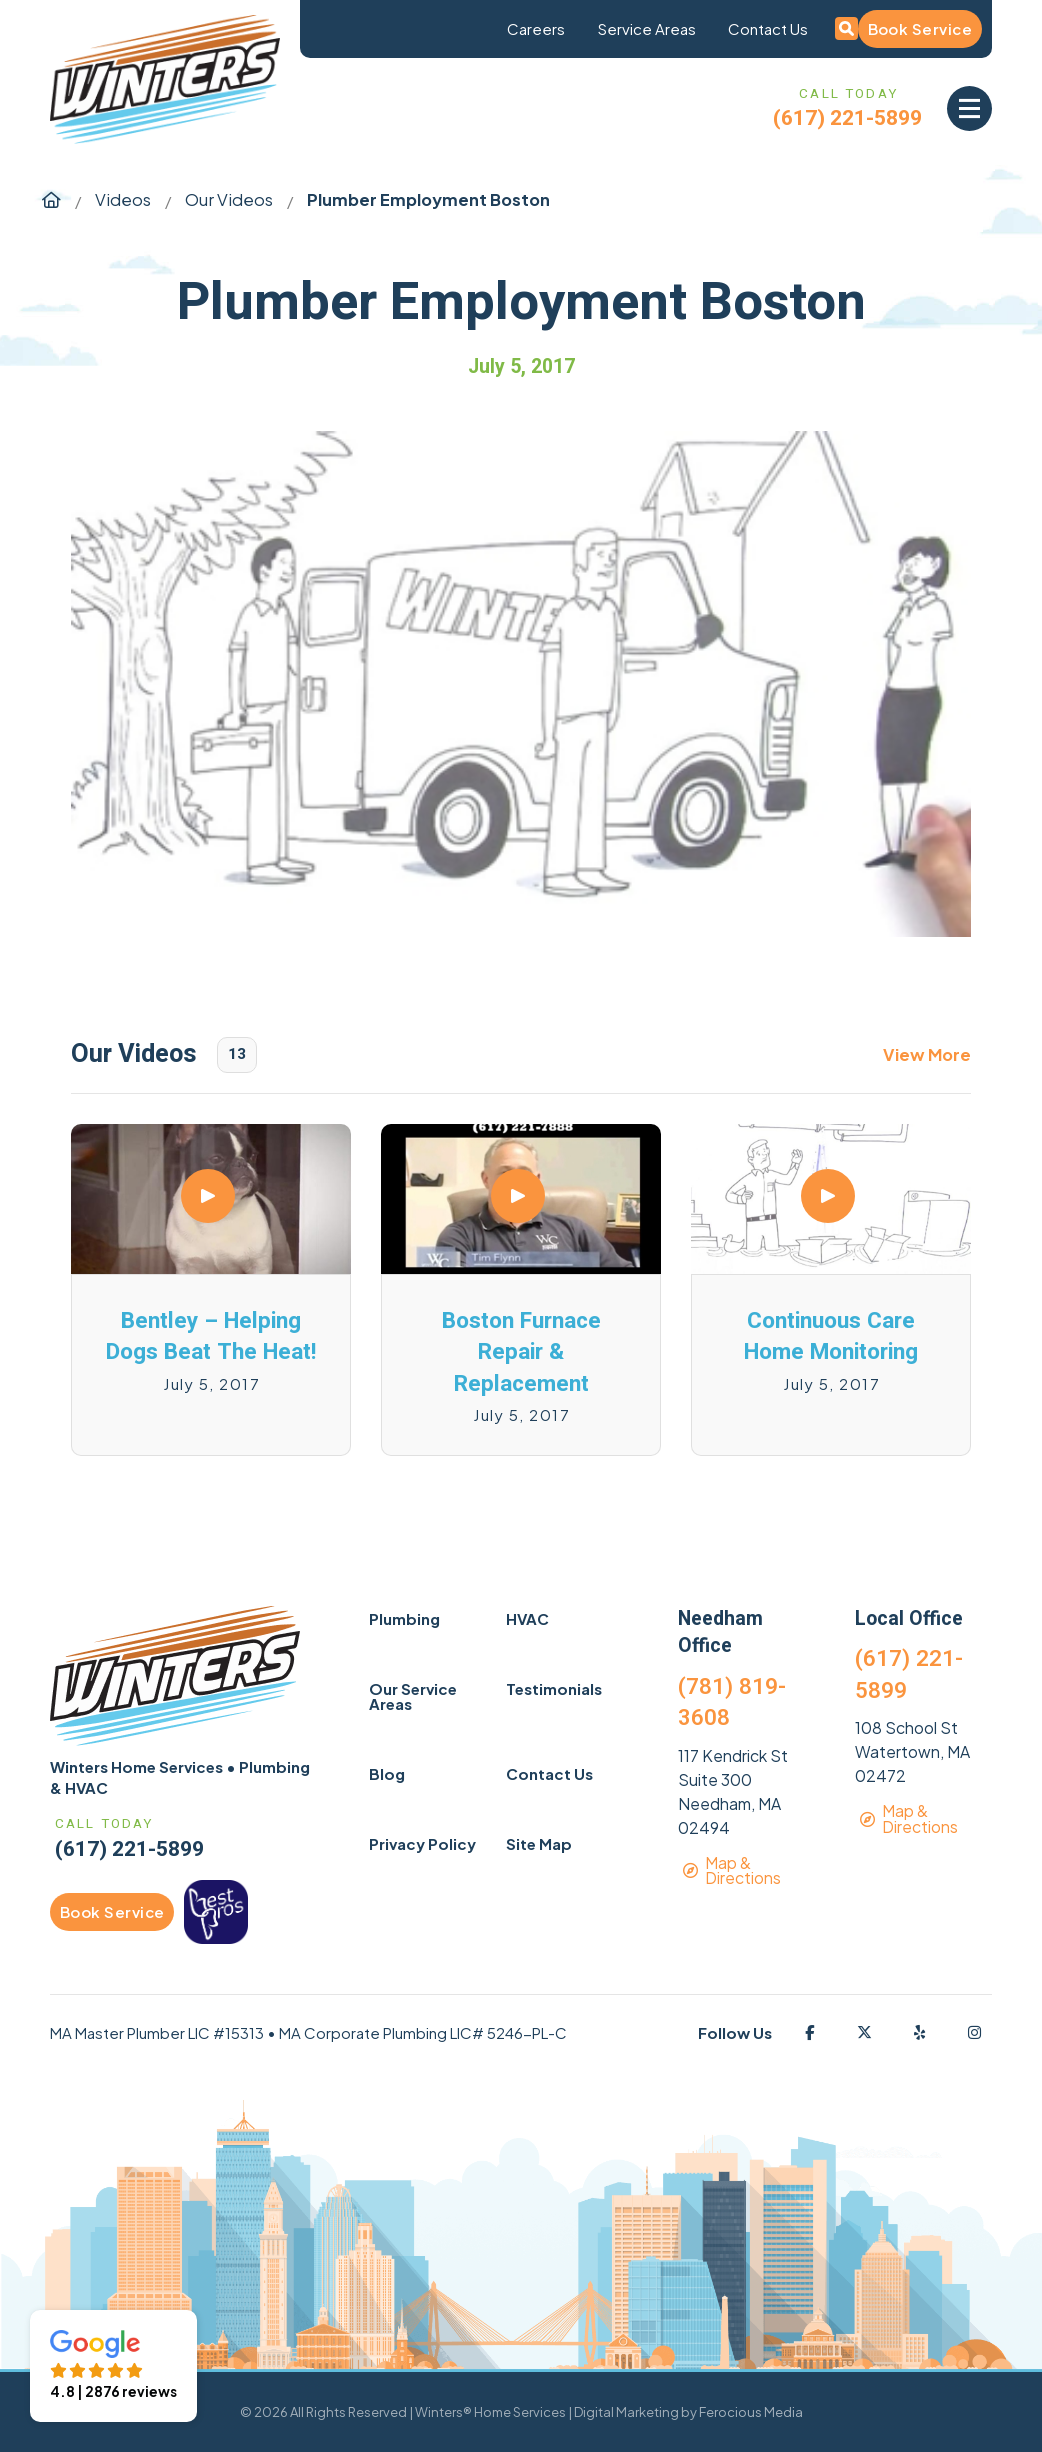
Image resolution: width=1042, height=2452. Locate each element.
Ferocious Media (751, 2412)
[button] (969, 108)
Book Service (920, 28)
